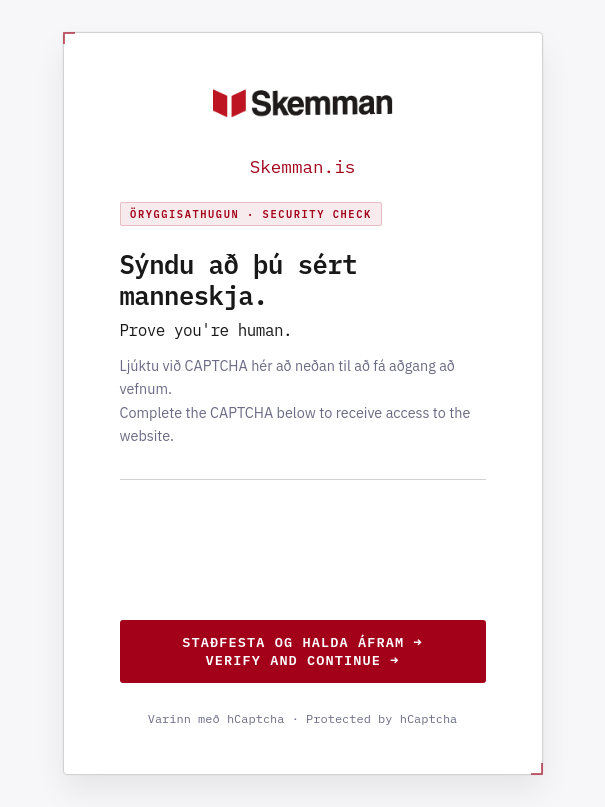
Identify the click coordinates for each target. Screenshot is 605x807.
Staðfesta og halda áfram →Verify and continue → (302, 651)
